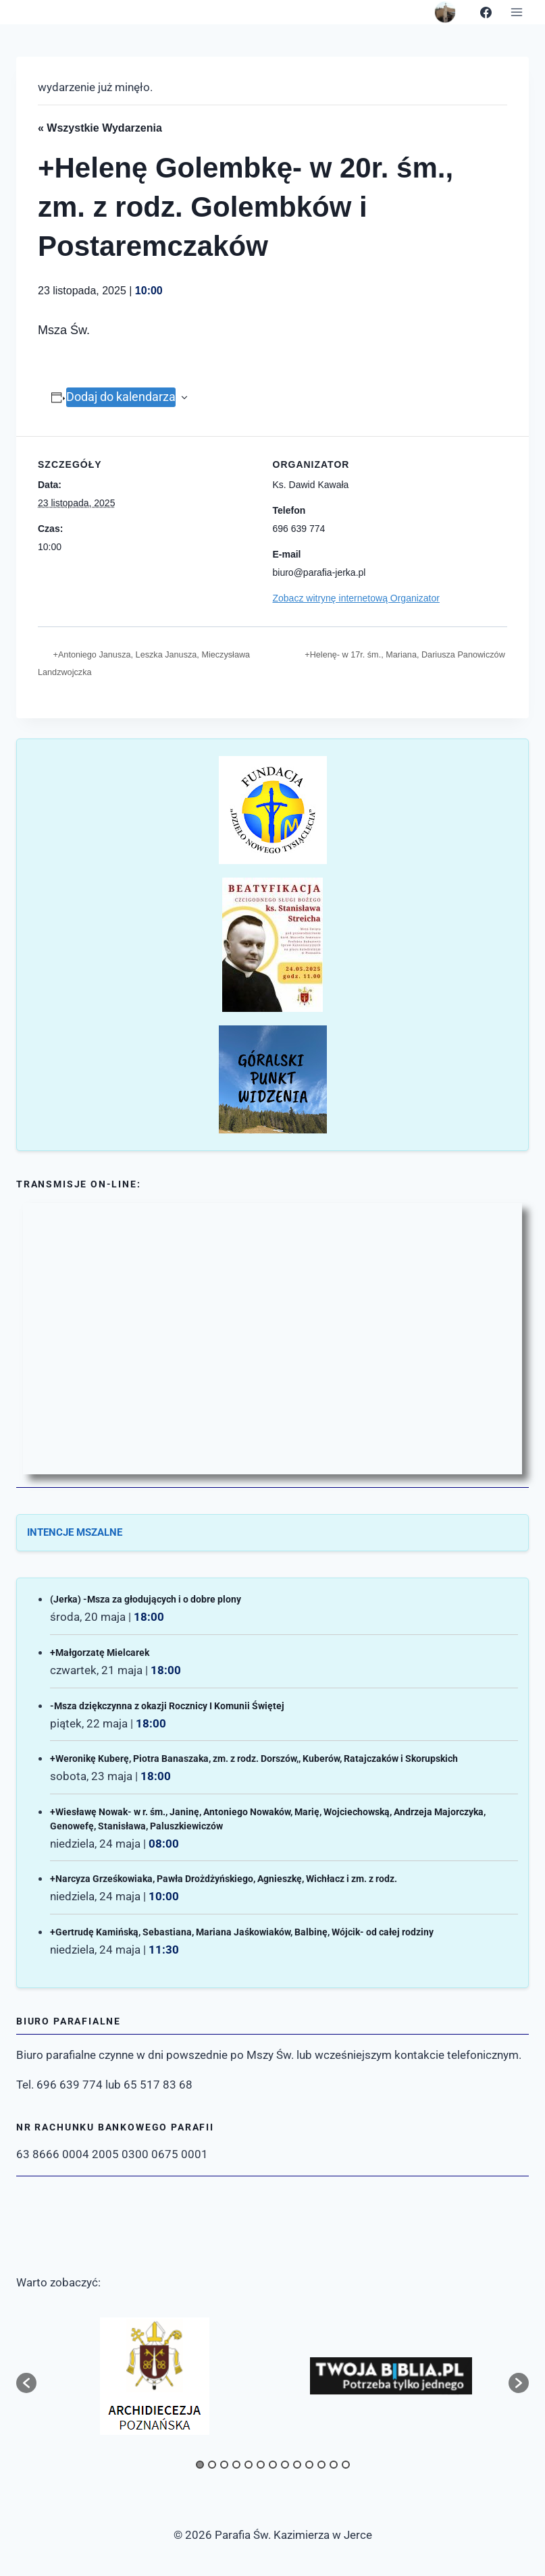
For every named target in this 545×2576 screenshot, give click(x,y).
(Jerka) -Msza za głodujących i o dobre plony (145, 1600)
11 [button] (321, 2465)
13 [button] (346, 2465)
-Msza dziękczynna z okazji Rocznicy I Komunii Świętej (167, 1707)
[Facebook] (485, 12)
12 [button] (334, 2465)
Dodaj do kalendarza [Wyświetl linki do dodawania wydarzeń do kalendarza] (121, 397)
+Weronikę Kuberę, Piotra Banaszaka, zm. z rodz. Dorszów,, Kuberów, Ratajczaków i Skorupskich (254, 1759)
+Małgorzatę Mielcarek (99, 1653)
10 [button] (309, 2465)
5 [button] (248, 2465)
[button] (26, 2383)
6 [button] (261, 2465)
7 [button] (273, 2465)
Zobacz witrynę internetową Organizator (356, 598)
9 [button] (297, 2465)
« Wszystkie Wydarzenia (100, 128)
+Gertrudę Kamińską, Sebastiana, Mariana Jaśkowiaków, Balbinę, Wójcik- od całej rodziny (242, 1933)
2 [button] (212, 2465)
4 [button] (236, 2465)
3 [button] (224, 2465)
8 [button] (285, 2465)
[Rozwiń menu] (516, 11)
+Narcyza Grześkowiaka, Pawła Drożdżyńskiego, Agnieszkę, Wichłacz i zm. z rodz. (223, 1880)
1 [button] (200, 2465)
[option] (154, 2376)
